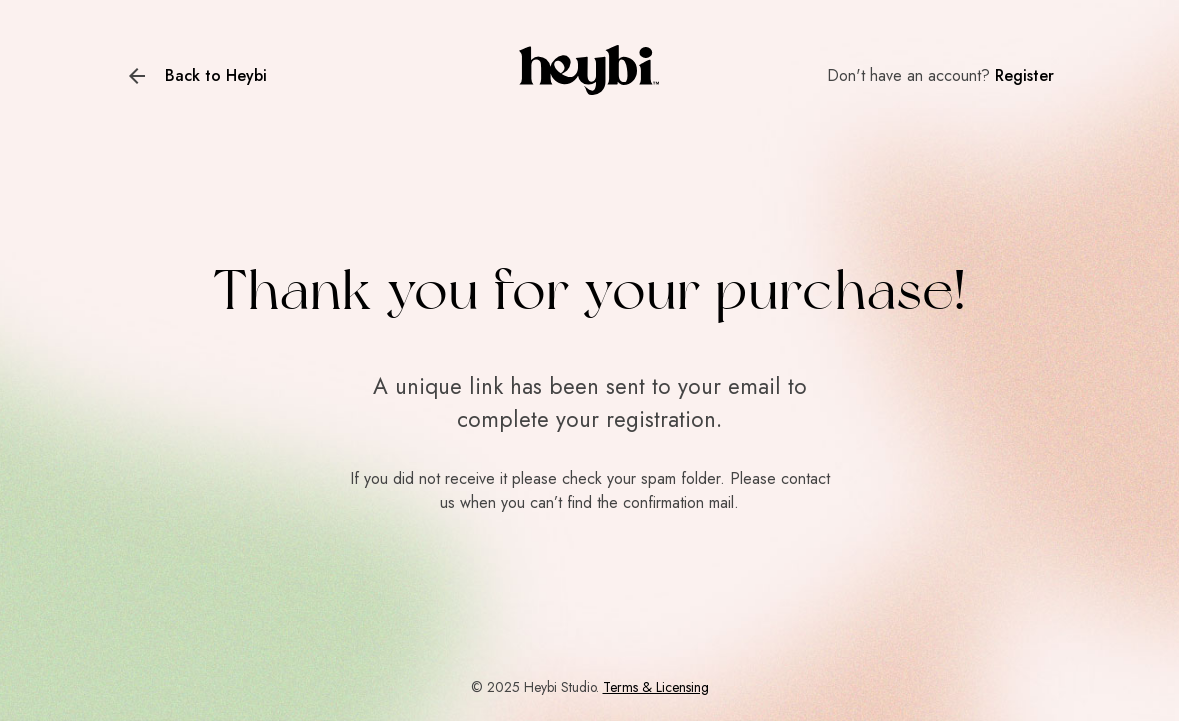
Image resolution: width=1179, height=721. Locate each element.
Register (1024, 75)
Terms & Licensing (656, 687)
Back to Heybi (216, 75)
